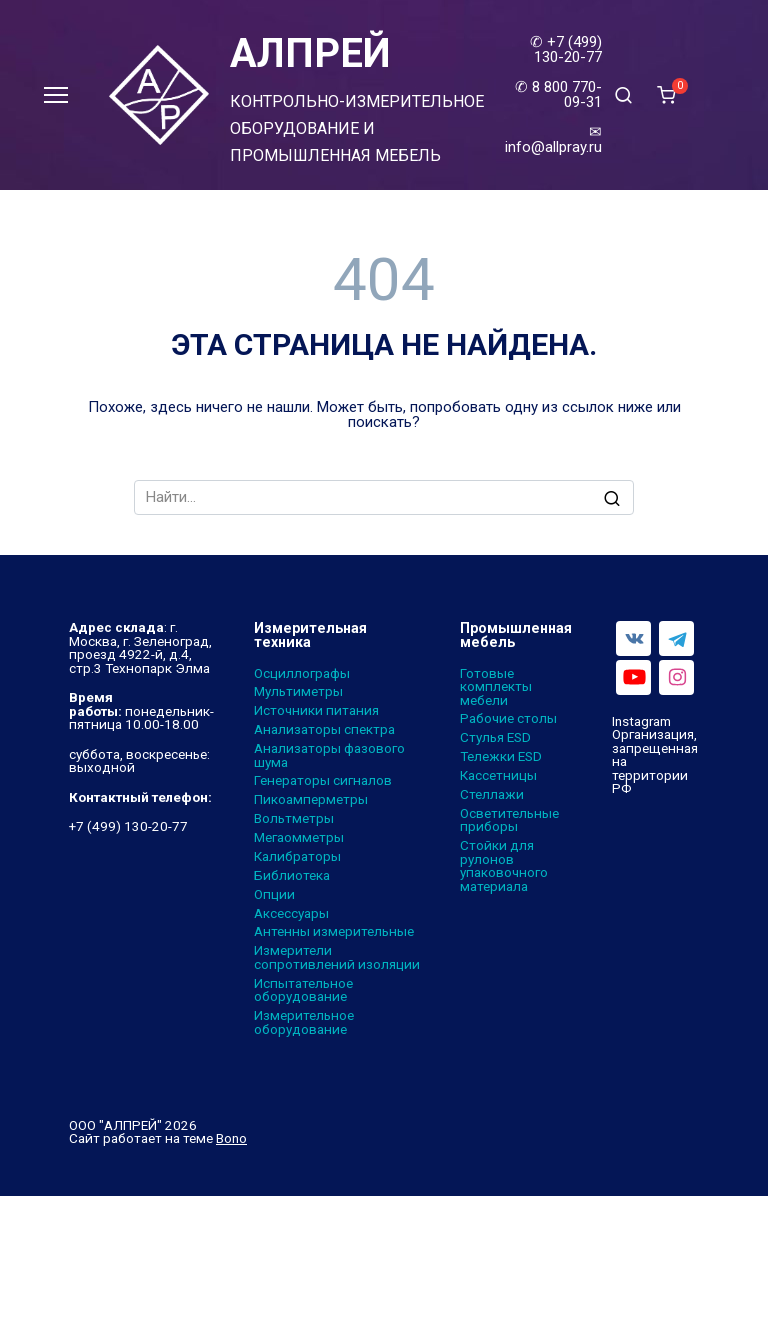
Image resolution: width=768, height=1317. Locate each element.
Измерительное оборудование (304, 1022)
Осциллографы (302, 674)
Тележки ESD (501, 757)
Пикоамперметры (311, 800)
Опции (274, 895)
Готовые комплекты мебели (496, 687)
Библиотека (292, 876)
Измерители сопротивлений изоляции (337, 957)
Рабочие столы (508, 719)
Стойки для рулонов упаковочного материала (504, 866)
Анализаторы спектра (324, 730)
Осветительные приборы (509, 820)
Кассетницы (498, 776)
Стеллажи (492, 795)
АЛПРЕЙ (310, 53)
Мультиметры (298, 692)
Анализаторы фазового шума (329, 755)
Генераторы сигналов (323, 781)
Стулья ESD (495, 738)
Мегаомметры (299, 838)
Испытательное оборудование (303, 990)
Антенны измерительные (334, 932)
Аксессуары (291, 914)
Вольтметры (294, 819)
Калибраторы (297, 857)
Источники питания (316, 711)
